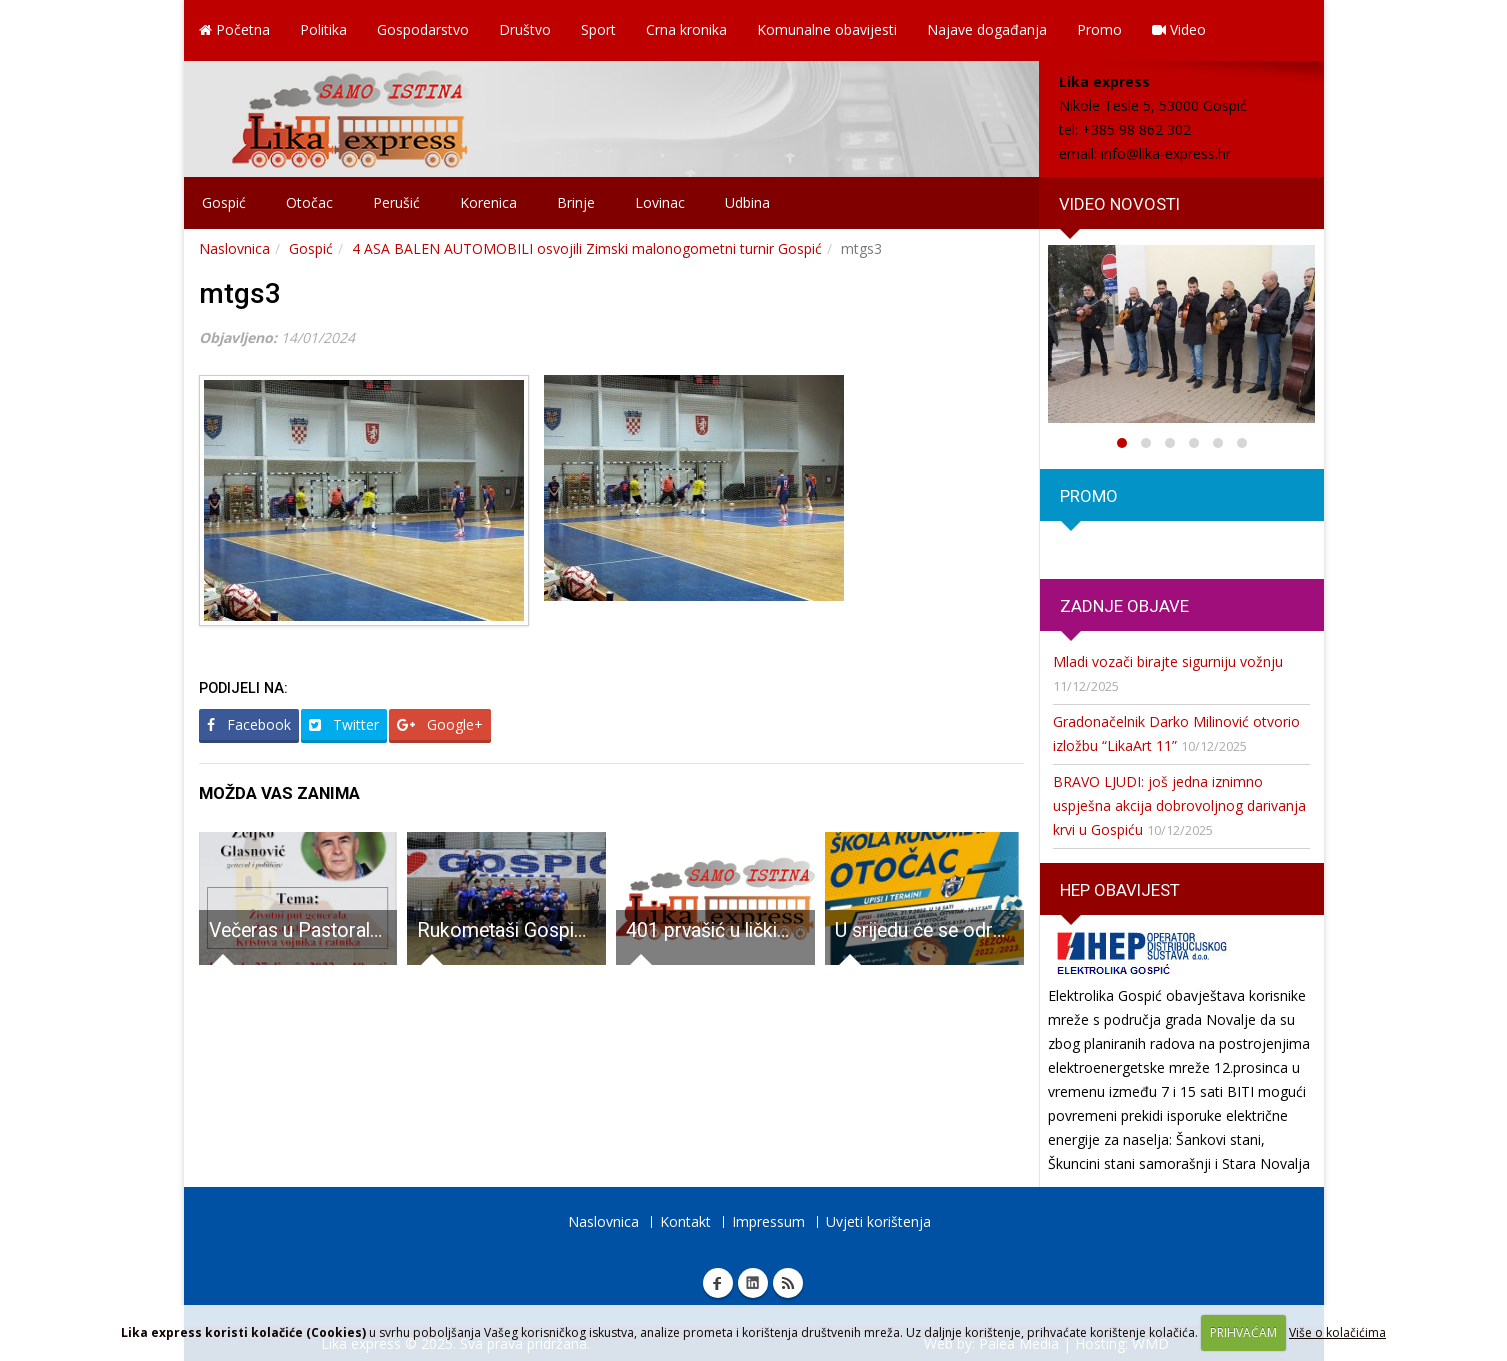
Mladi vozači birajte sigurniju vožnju (1168, 661)
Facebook (249, 724)
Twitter (344, 724)
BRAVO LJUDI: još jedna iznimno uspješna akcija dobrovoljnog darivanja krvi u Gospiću (1179, 805)
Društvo (525, 29)
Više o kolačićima (1337, 1332)
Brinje (576, 202)
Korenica (488, 202)
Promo (1099, 29)
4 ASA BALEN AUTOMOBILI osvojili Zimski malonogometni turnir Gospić (587, 248)
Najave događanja (987, 29)
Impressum (768, 1221)
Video (1179, 29)
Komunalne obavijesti (827, 29)
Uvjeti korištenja (878, 1221)
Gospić (224, 202)
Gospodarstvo (423, 29)
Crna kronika (686, 29)
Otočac (309, 202)
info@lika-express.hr (1166, 153)
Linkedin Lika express (753, 1283)
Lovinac (660, 202)
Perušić (396, 202)
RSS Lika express (788, 1283)
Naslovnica (234, 248)
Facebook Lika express (718, 1283)
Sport (598, 29)
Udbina (747, 202)
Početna (234, 29)
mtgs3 (240, 293)
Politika (323, 29)
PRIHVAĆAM (1243, 1332)
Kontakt (685, 1221)
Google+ (440, 724)
